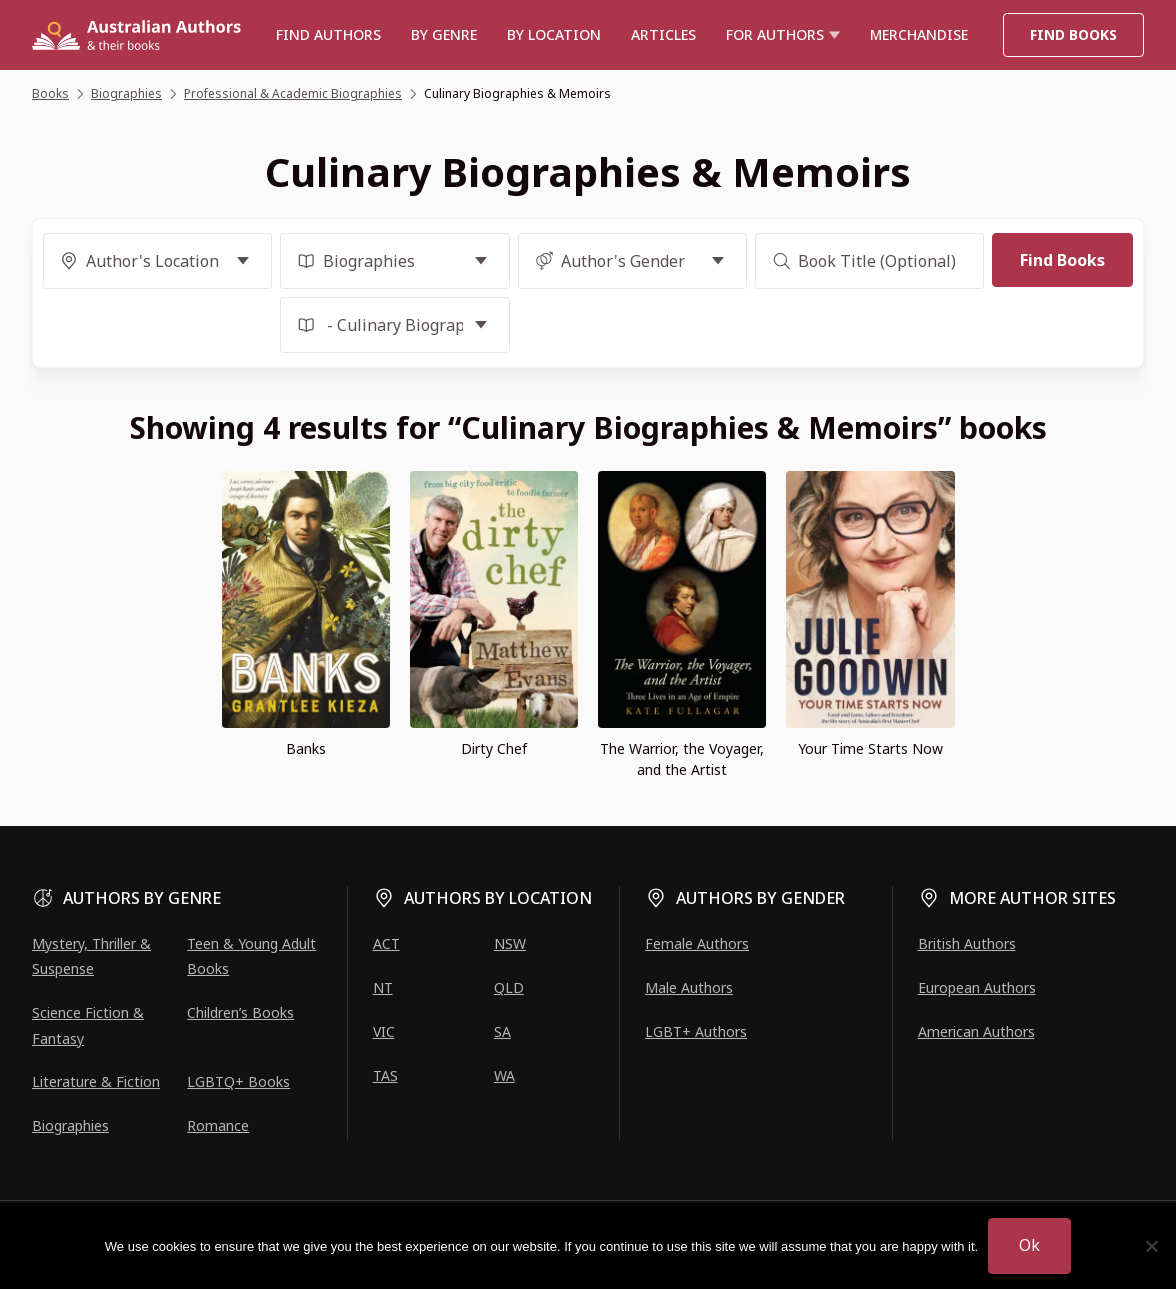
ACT (386, 943)
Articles (663, 34)
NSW (510, 943)
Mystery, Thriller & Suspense (91, 956)
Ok (1029, 1245)
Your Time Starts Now (870, 748)
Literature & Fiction (96, 1081)
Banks (306, 748)
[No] (1151, 1246)
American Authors (976, 1031)
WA (504, 1075)
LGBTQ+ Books (238, 1081)
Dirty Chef (494, 748)
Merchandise (919, 34)
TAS (385, 1075)
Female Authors (697, 943)
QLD (509, 987)
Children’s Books (240, 1012)
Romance (218, 1125)
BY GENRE (444, 34)
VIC (384, 1031)
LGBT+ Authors (696, 1031)
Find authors (328, 34)
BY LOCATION (554, 34)
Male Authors (689, 987)
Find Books (1073, 34)
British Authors (967, 943)
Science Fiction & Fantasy (88, 1025)
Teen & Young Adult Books (251, 956)
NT (383, 987)
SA (502, 1031)
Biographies (70, 1125)
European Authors (977, 987)
